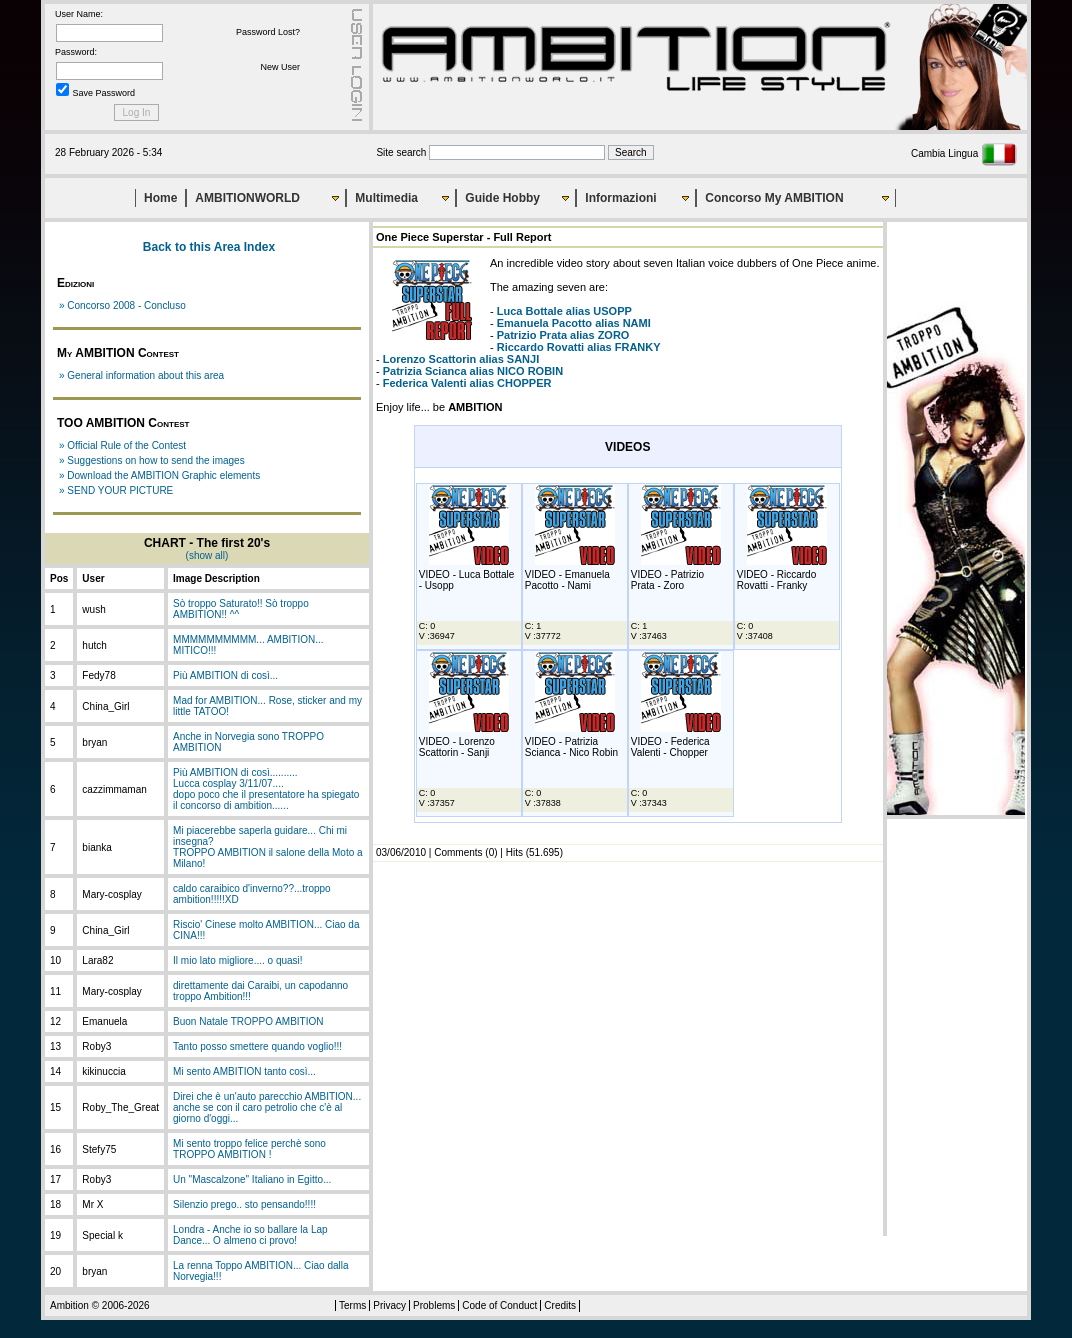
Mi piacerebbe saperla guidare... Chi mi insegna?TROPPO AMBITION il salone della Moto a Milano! (268, 847)
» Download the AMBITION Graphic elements (159, 475)
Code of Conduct (499, 1305)
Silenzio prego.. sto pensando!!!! (244, 1204)
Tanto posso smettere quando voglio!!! (257, 1046)
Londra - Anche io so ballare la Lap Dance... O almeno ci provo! (250, 1235)
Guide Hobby (502, 198)
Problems (434, 1305)
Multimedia (386, 198)
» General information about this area (141, 375)
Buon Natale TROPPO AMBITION (248, 1021)
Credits (560, 1305)
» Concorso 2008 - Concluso (122, 305)
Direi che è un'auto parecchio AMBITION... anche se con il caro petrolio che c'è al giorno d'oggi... (267, 1107)
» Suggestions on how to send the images (152, 460)
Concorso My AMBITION (774, 198)
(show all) (207, 555)
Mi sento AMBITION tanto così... (244, 1071)
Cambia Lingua (964, 153)
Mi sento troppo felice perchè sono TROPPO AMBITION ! (249, 1149)
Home (160, 198)
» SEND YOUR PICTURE (116, 490)
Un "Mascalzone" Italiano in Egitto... (252, 1179)
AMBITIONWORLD (247, 198)
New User (280, 67)
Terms (352, 1305)
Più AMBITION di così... (225, 675)
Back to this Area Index (209, 247)
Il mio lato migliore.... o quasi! (238, 960)
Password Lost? (268, 32)
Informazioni (620, 198)
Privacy (389, 1305)
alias (564, 311)
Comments (458, 852)
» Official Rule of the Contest (122, 445)
